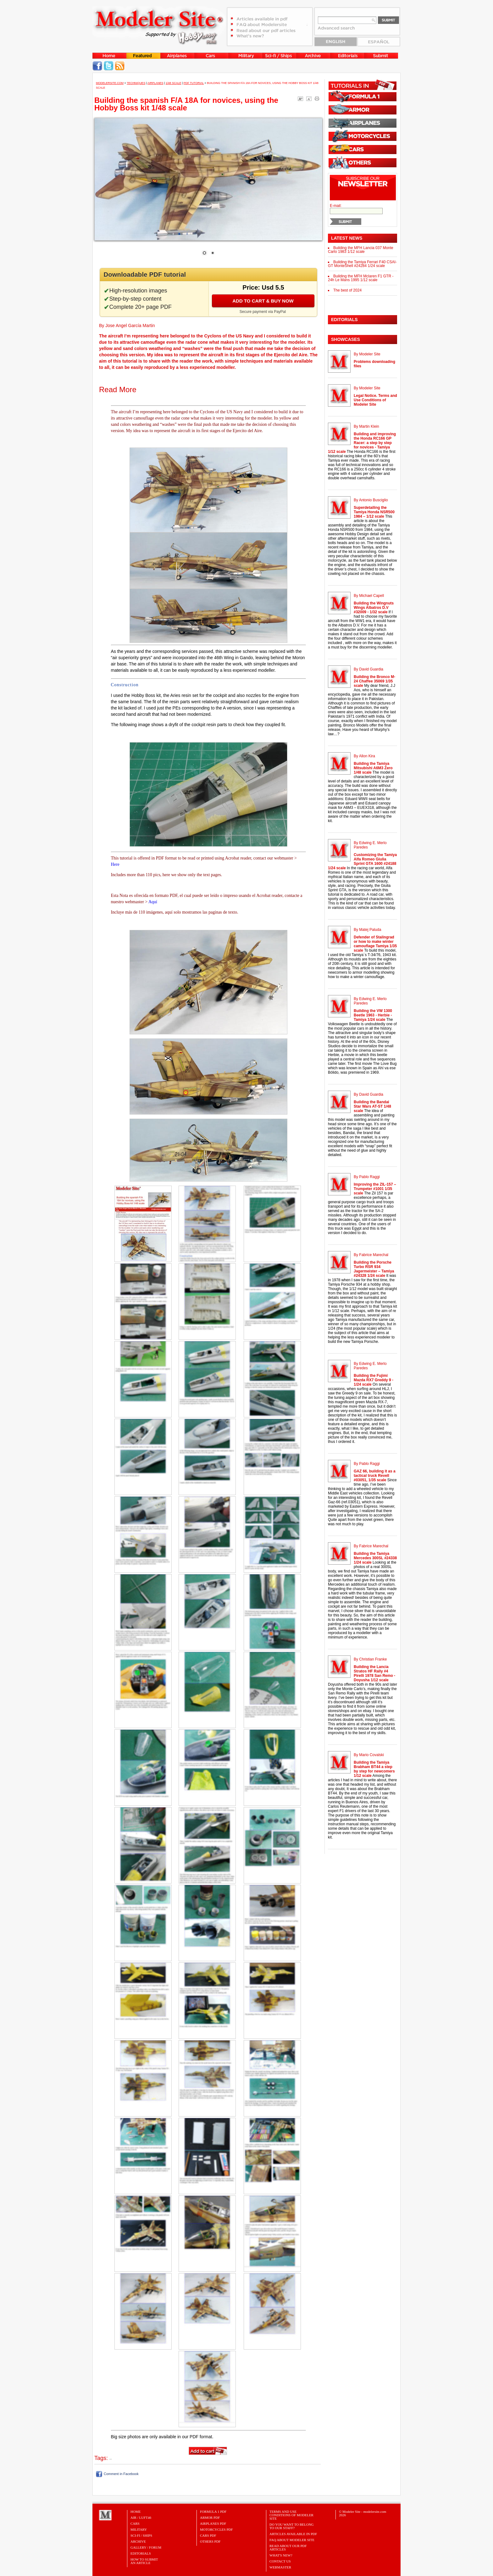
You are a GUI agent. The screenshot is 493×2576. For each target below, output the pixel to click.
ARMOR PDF (210, 2517)
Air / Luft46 (140, 2517)
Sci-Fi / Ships (141, 2535)
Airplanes (155, 83)
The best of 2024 (347, 290)
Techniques (136, 83)
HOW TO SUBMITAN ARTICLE (144, 2561)
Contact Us (280, 2561)
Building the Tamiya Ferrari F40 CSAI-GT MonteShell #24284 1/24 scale (362, 264)
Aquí (152, 901)
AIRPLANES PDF (213, 2523)
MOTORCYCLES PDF (216, 2529)
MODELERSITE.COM (110, 83)
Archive (138, 2541)
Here (115, 864)
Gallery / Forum (145, 2547)
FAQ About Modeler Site (291, 2540)
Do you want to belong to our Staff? (291, 2526)
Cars (135, 2523)
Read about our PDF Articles (288, 2547)
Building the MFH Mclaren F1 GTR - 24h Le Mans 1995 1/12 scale (360, 278)
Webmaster (280, 2567)
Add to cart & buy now (262, 300)
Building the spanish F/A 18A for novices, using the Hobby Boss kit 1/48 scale (186, 104)
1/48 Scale (173, 83)
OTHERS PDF (210, 2541)
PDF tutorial (194, 83)
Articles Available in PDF (293, 2534)
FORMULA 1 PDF (213, 2511)
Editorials (140, 2553)
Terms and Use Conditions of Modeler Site (291, 2515)
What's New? (280, 2555)
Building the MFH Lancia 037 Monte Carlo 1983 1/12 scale (360, 250)
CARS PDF (208, 2535)
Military (138, 2529)
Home (135, 2511)
